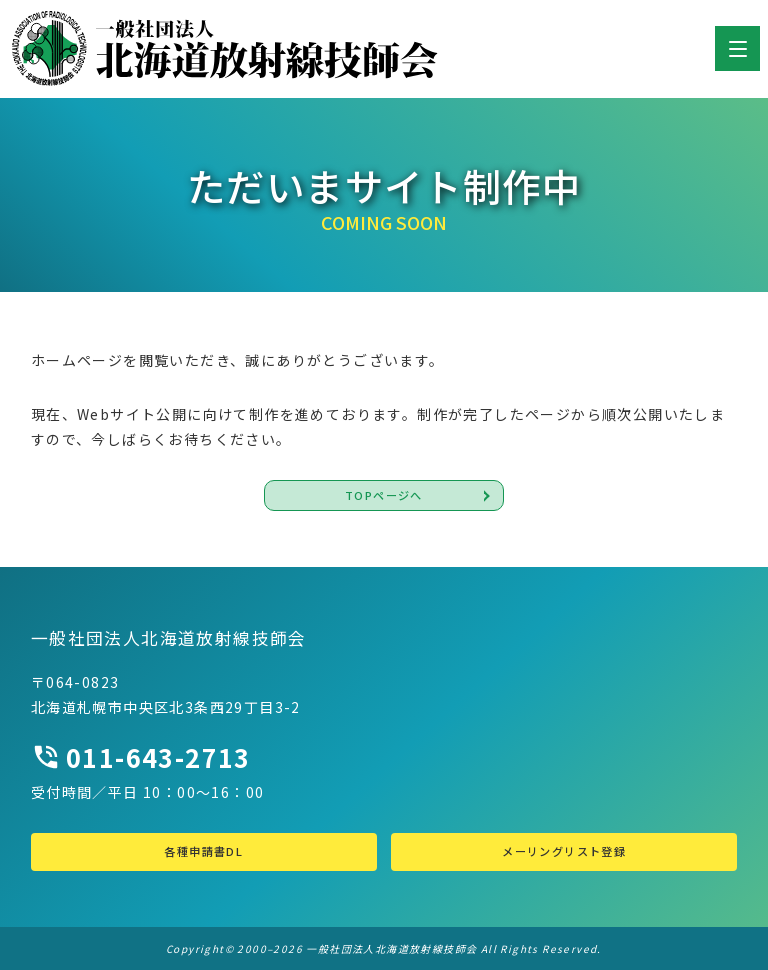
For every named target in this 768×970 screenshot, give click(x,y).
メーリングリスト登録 (564, 851)
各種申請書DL (203, 851)
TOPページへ (384, 495)
